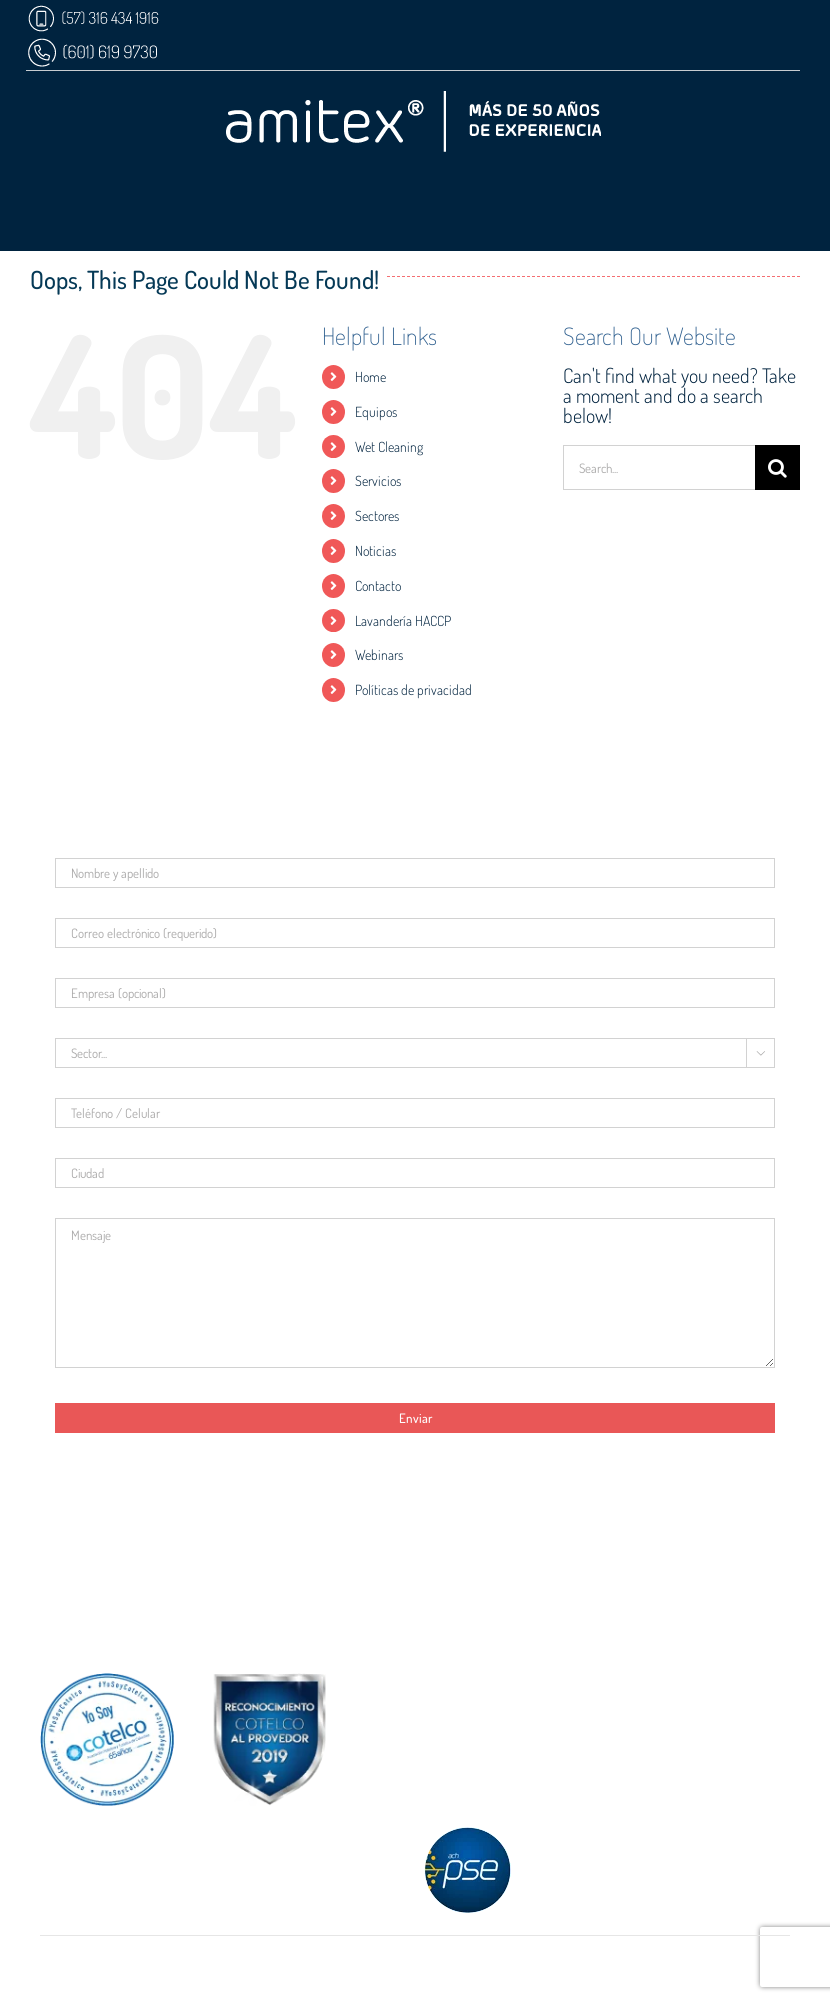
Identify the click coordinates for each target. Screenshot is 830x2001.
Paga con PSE (415, 1868)
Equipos (376, 411)
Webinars (379, 654)
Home (370, 376)
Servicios (378, 480)
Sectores (377, 515)
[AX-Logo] (413, 101)
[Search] (777, 467)
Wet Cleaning (389, 446)
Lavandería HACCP (403, 620)
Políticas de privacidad (413, 689)
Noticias (375, 550)
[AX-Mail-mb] (141, 1623)
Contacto (378, 585)
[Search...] (659, 467)
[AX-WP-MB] (92, 45)
